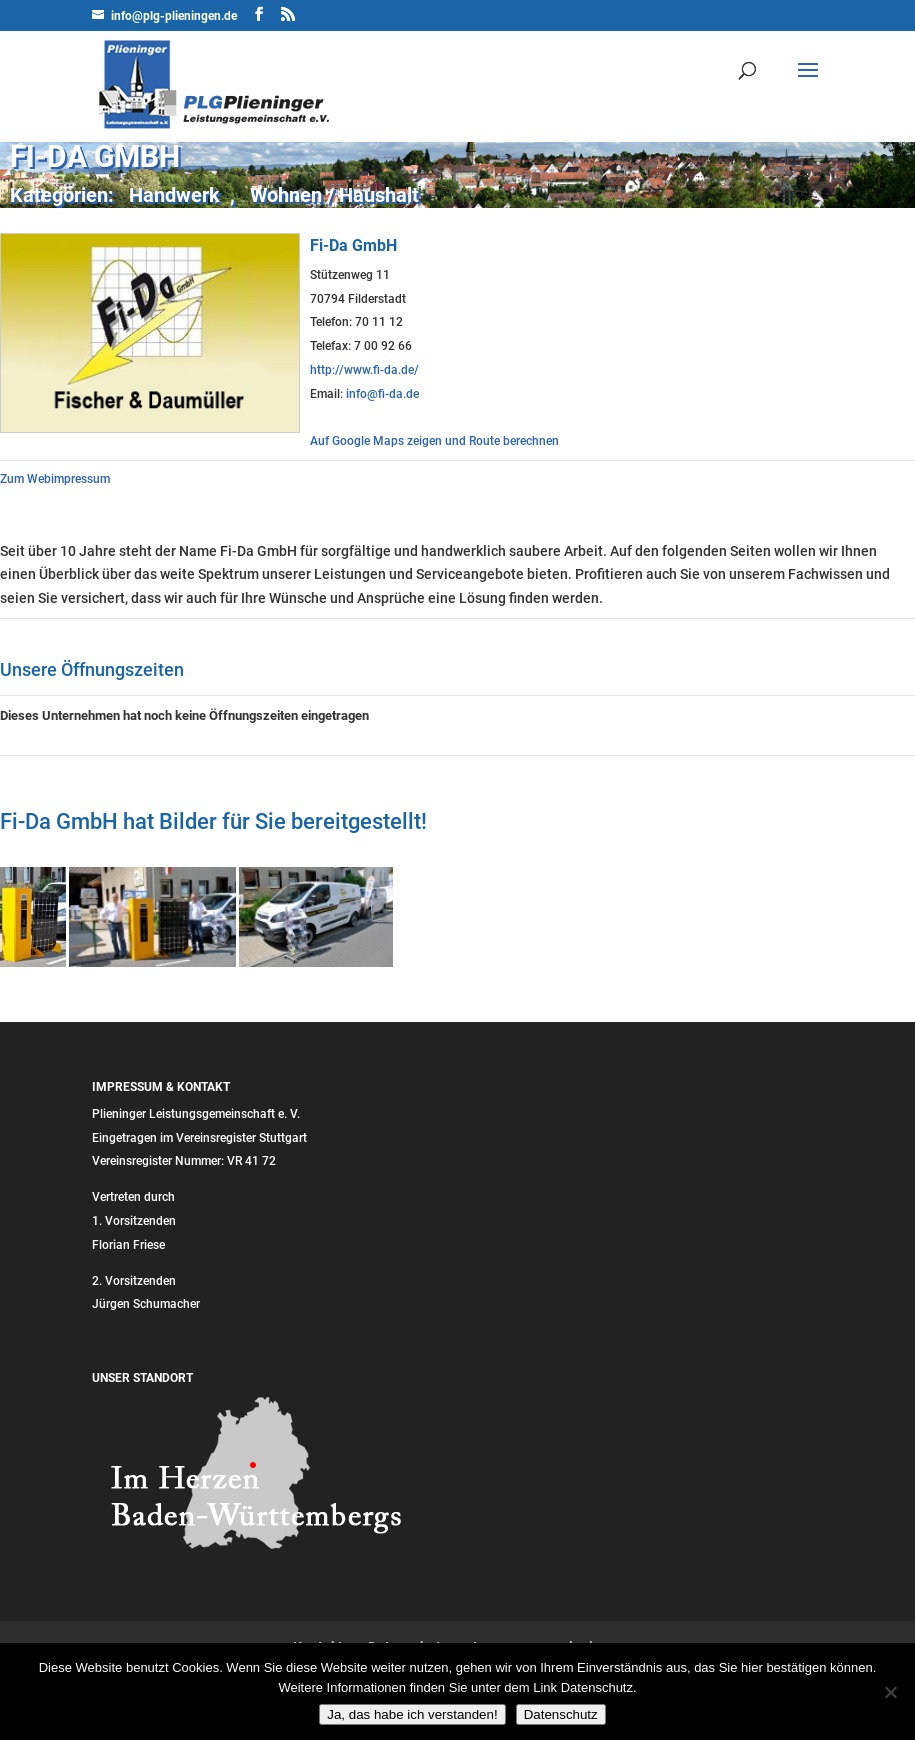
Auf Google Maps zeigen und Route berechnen (434, 441)
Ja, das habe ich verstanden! (412, 1714)
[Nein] (890, 1692)
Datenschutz (561, 1714)
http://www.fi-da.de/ (364, 370)
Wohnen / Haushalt (334, 195)
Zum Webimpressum (55, 479)
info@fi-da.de (382, 394)
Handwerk (174, 195)
